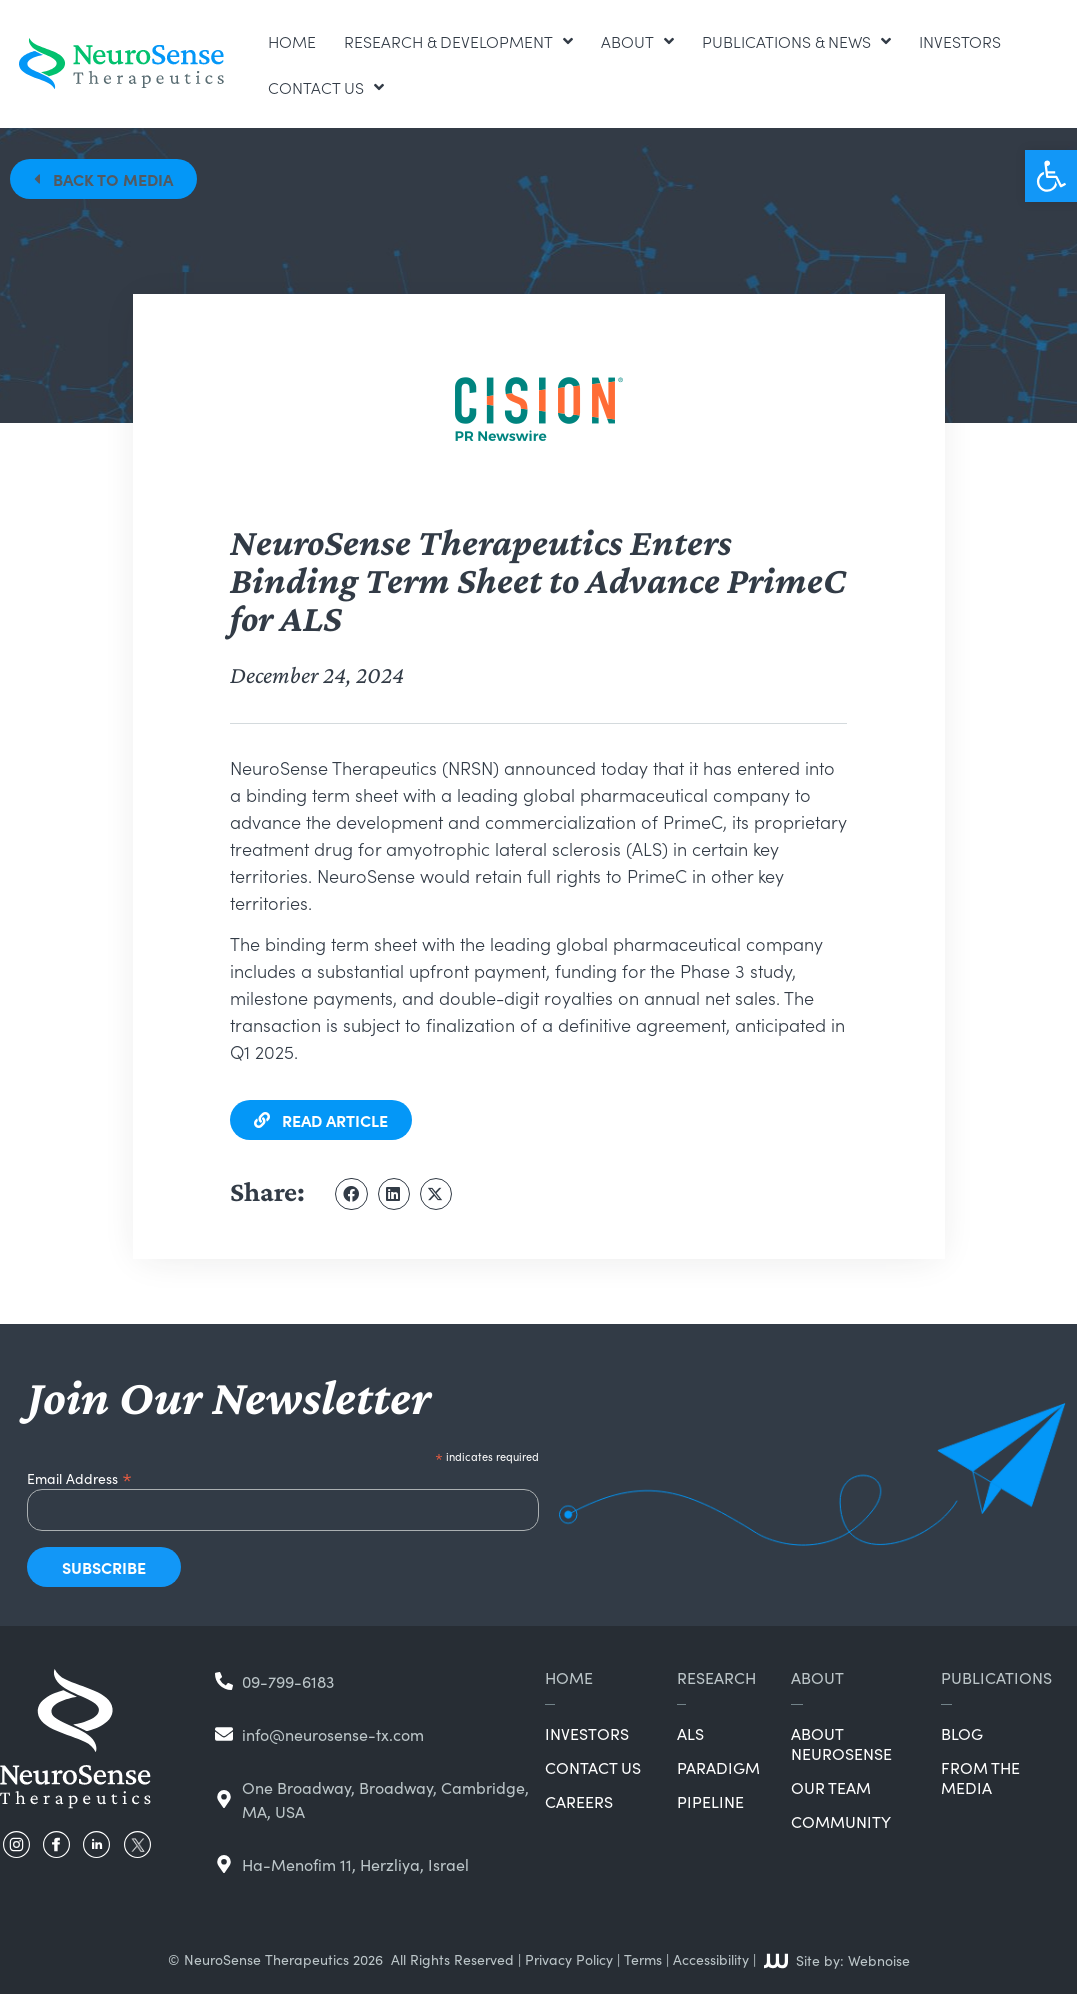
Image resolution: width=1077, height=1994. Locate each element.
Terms (643, 1959)
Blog (962, 1733)
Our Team (831, 1787)
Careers (579, 1801)
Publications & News (796, 41)
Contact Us (326, 87)
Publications (996, 1677)
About (637, 41)
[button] (1051, 176)
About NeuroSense (841, 1743)
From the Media (980, 1777)
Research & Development (458, 41)
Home (292, 41)
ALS (690, 1733)
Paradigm (718, 1767)
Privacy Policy (569, 1959)
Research (716, 1677)
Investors (960, 41)
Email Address (79, 1475)
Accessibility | (714, 1959)
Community (841, 1821)
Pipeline (710, 1801)
